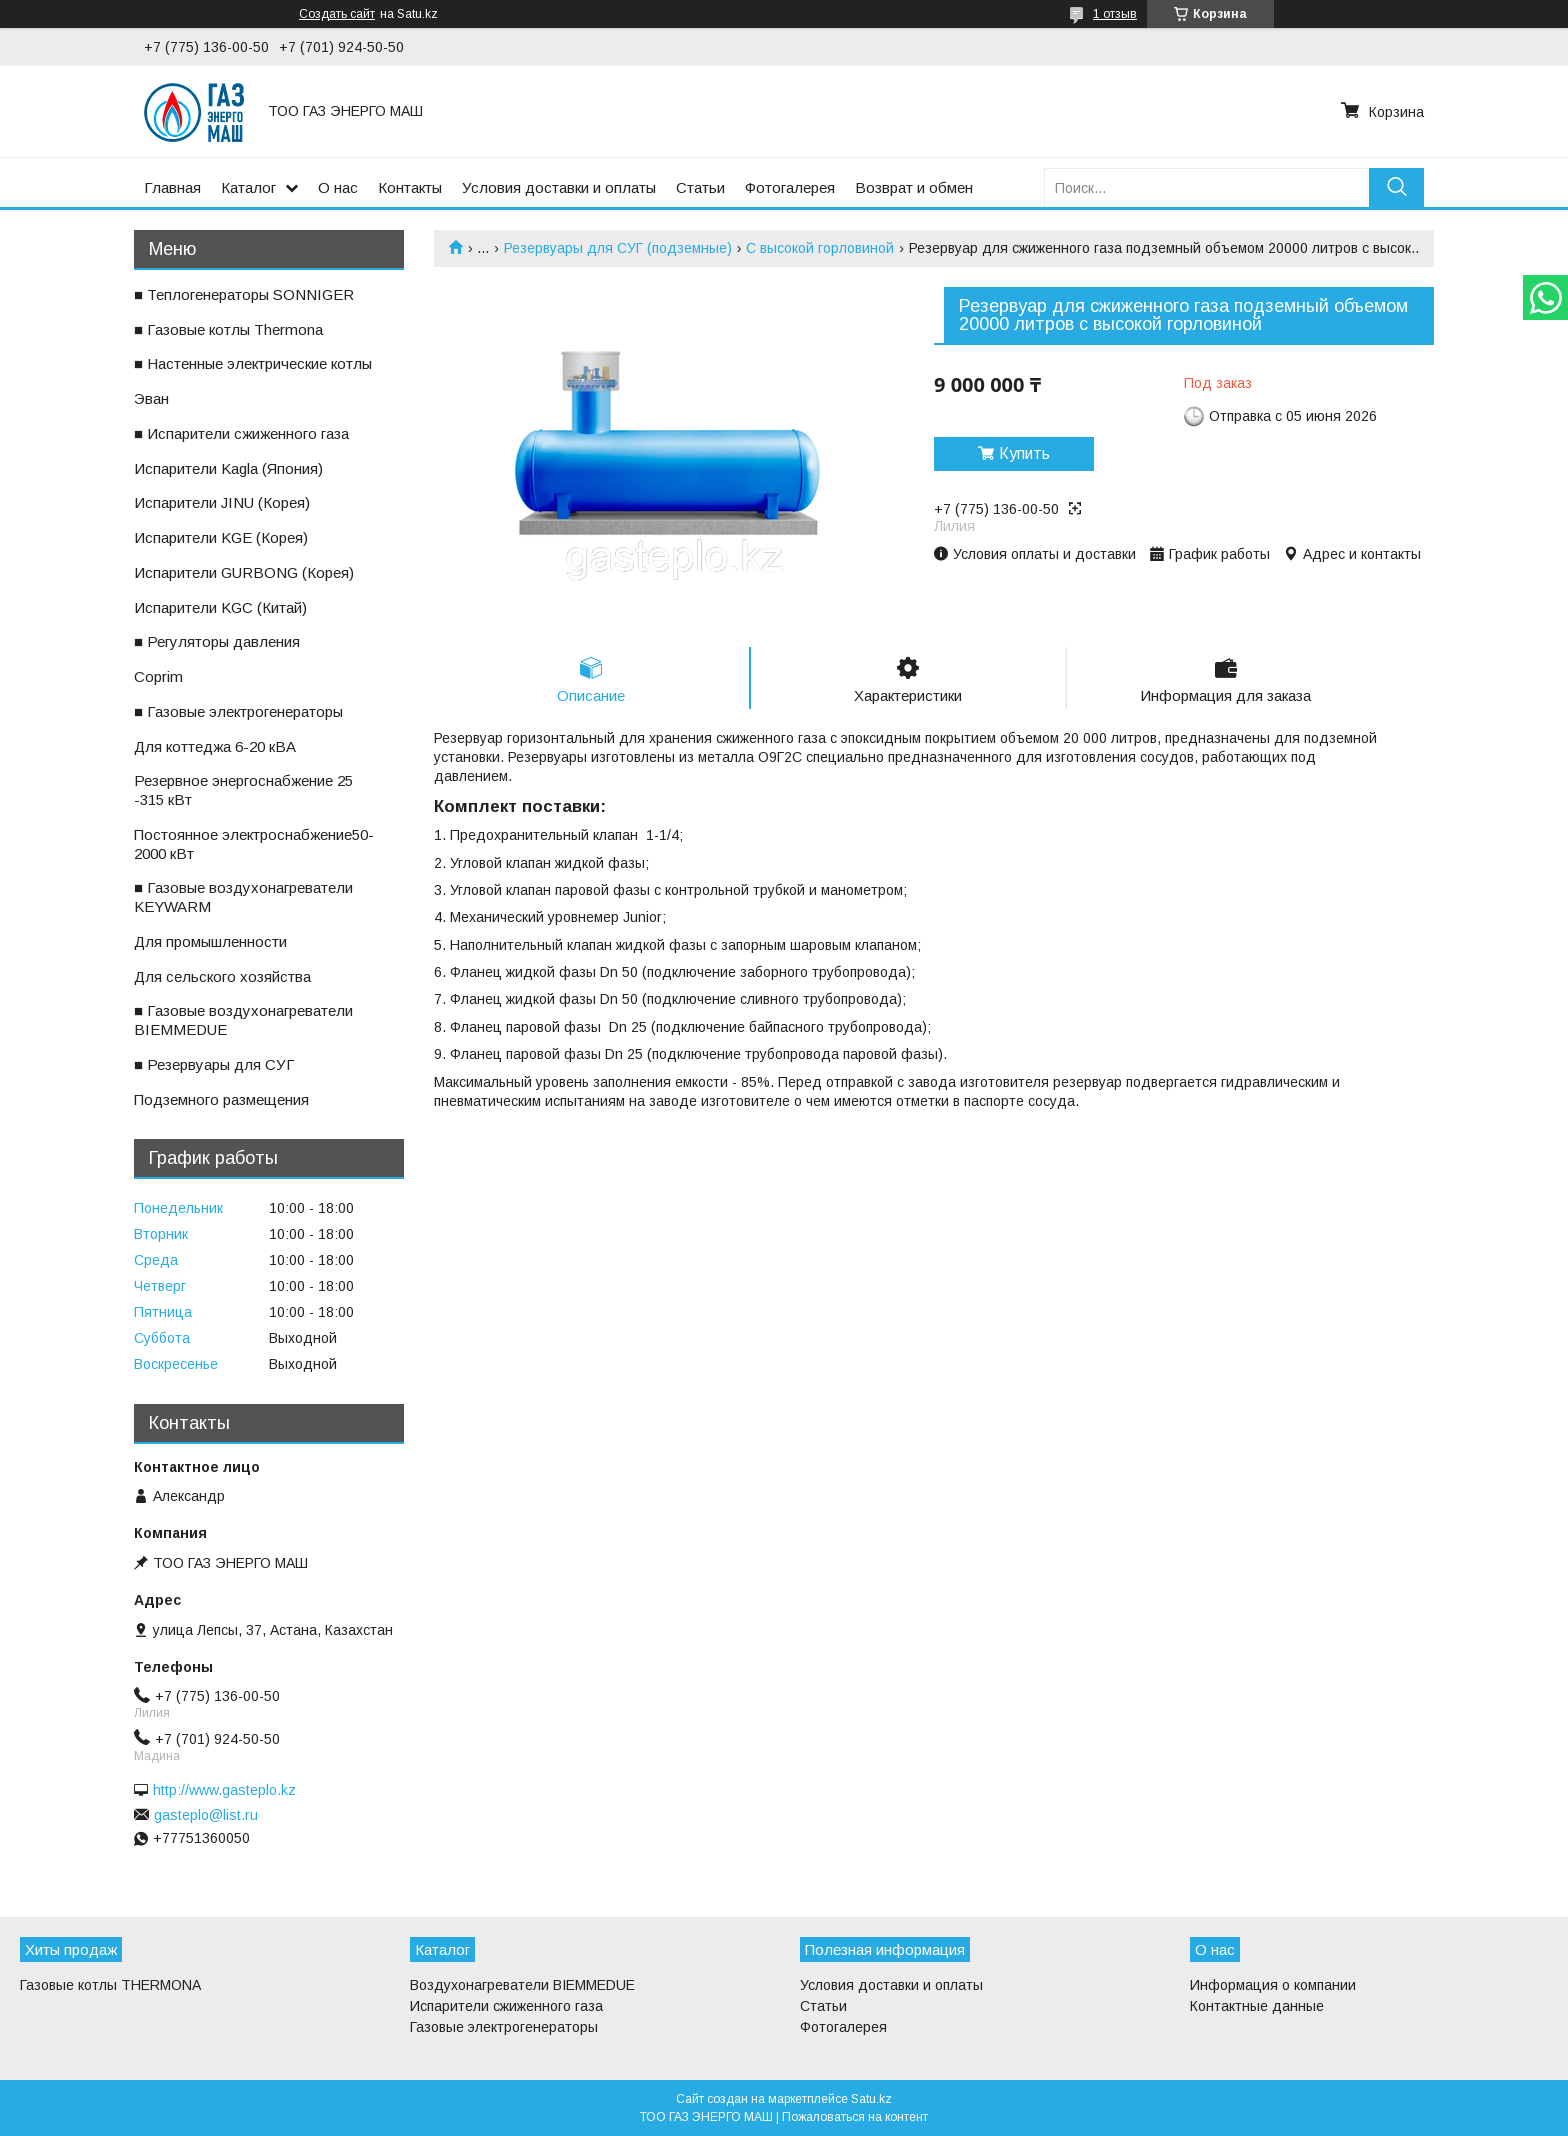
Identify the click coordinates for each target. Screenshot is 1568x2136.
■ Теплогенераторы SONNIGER (244, 294)
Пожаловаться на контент (855, 2117)
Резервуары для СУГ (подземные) (618, 248)
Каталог (248, 187)
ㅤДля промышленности (210, 941)
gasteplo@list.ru (206, 1815)
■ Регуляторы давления (217, 641)
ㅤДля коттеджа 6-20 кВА (215, 746)
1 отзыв (1115, 14)
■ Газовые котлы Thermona (228, 329)
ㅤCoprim (158, 676)
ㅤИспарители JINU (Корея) (222, 502)
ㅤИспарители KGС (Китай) (220, 607)
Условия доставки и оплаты (559, 187)
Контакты (410, 187)
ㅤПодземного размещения (221, 1099)
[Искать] (1396, 187)
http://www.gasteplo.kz (224, 1790)
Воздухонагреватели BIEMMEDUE (522, 1985)
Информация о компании (1273, 1985)
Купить (1024, 453)
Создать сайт (337, 14)
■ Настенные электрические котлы (253, 363)
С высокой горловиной (820, 248)
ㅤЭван (151, 398)
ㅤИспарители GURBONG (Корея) (244, 572)
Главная (172, 187)
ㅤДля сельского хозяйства (222, 976)
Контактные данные (1257, 2006)
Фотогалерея (790, 187)
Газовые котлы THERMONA (110, 1985)
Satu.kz (871, 2099)
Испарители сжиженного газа (506, 2006)
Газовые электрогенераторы (504, 2027)
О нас (338, 187)
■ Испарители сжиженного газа (241, 433)
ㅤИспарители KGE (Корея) (221, 537)
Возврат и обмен (914, 187)
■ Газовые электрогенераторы (238, 711)
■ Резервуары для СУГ (214, 1064)
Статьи (700, 187)
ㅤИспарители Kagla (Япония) (228, 468)
